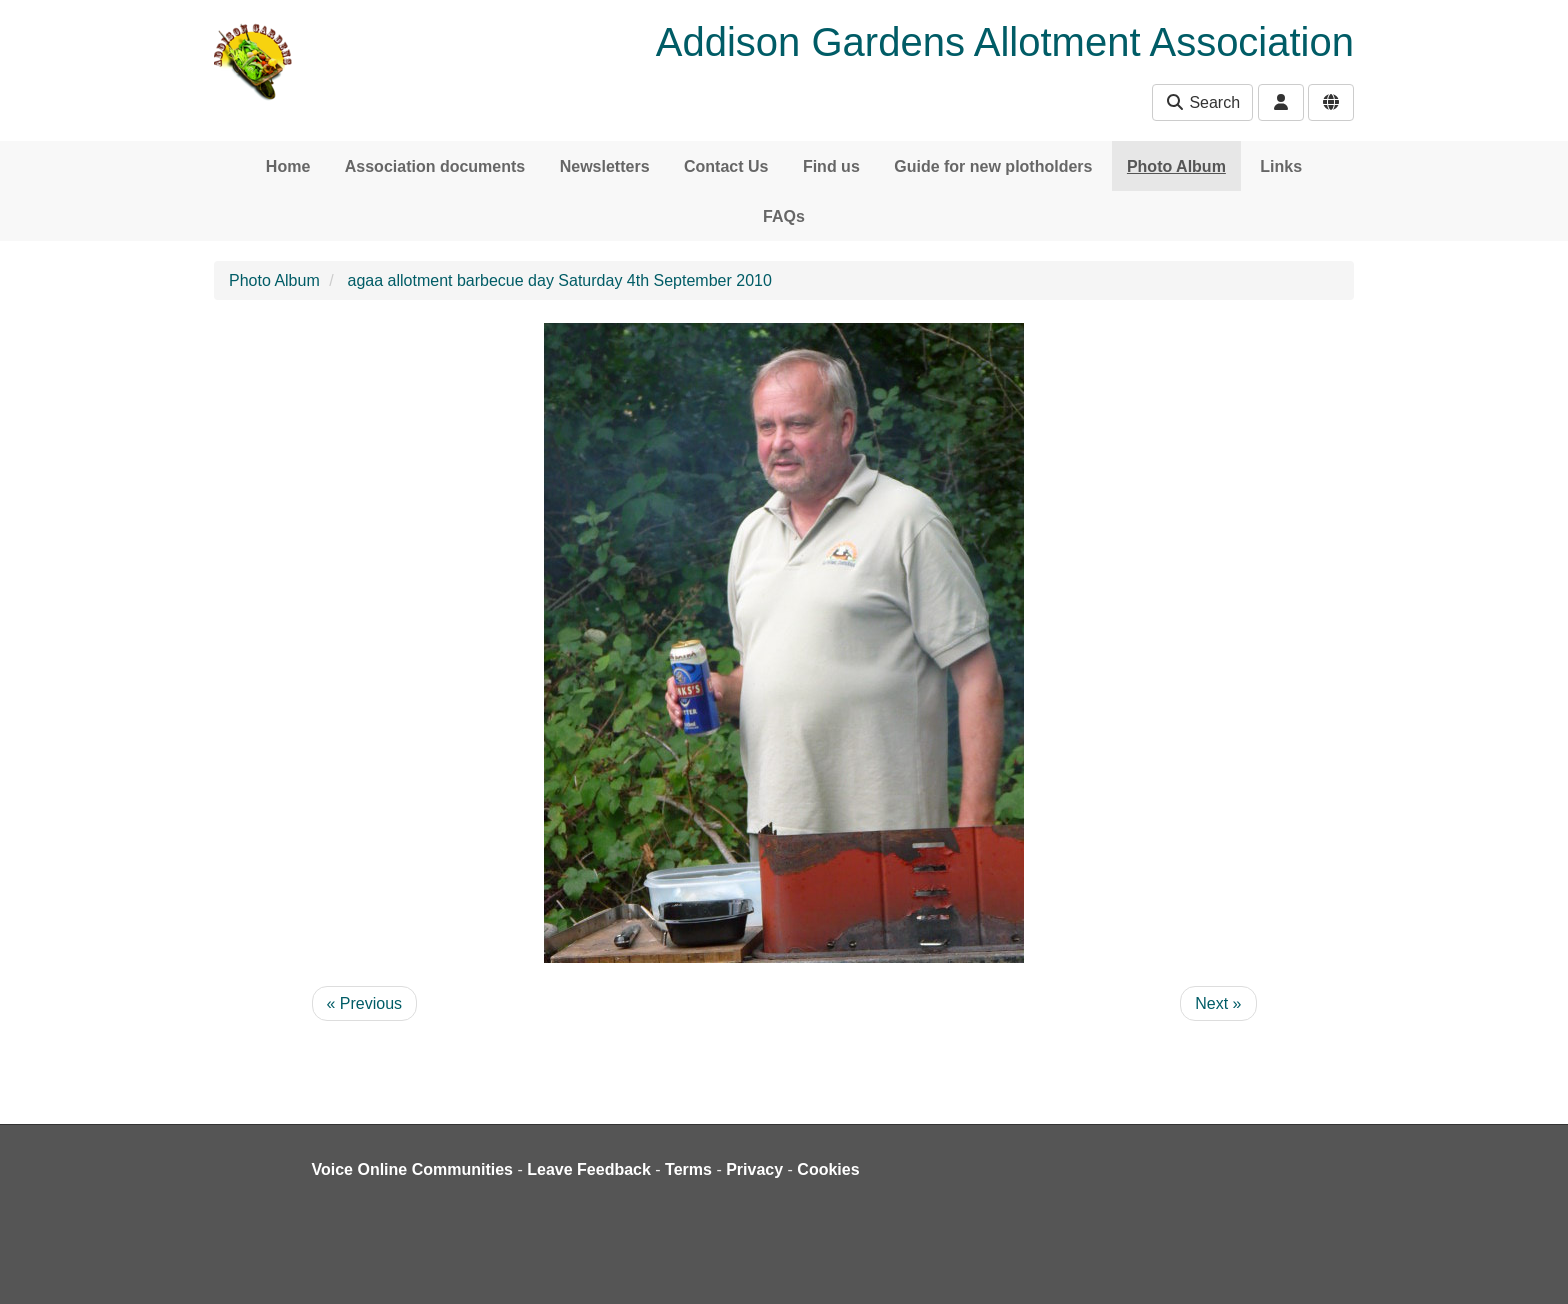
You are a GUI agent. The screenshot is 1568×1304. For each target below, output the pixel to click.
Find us (831, 166)
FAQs (784, 216)
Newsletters (605, 166)
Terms (688, 1169)
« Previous (365, 1003)
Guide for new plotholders (993, 166)
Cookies (828, 1169)
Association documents (435, 166)
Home (288, 166)
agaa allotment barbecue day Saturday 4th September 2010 (560, 280)
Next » (1218, 1003)
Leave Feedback (589, 1169)
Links (1281, 166)
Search (1202, 102)
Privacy (754, 1169)
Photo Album (1176, 166)
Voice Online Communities (413, 1169)
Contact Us (726, 166)
